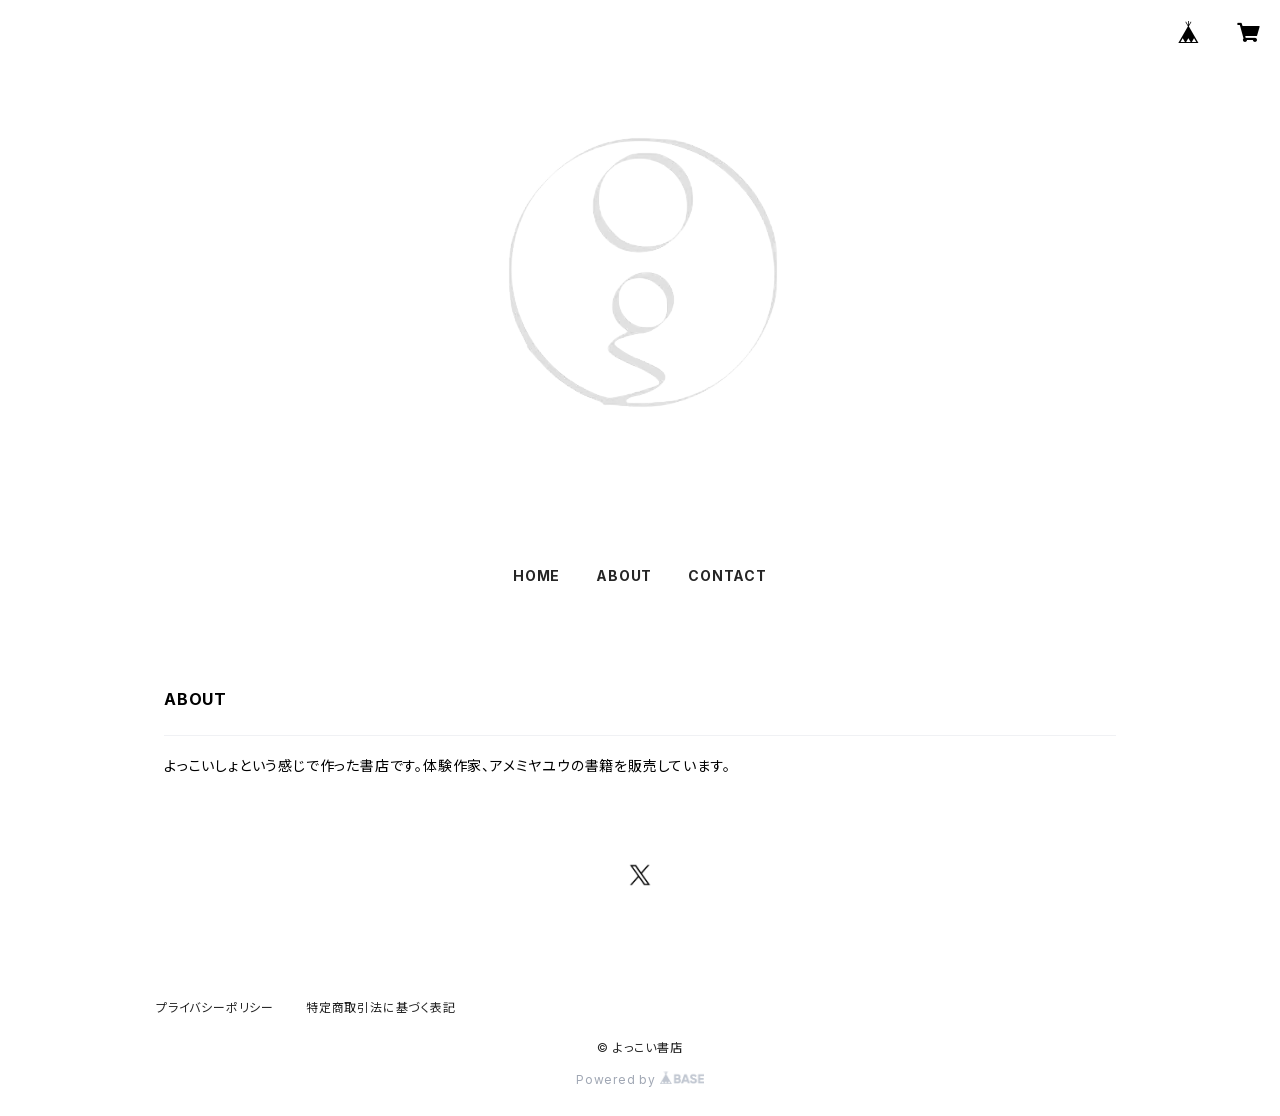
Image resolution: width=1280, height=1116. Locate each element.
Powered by (640, 1079)
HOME (536, 575)
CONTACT (727, 575)
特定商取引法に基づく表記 (381, 1007)
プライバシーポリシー (215, 1007)
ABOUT (624, 575)
